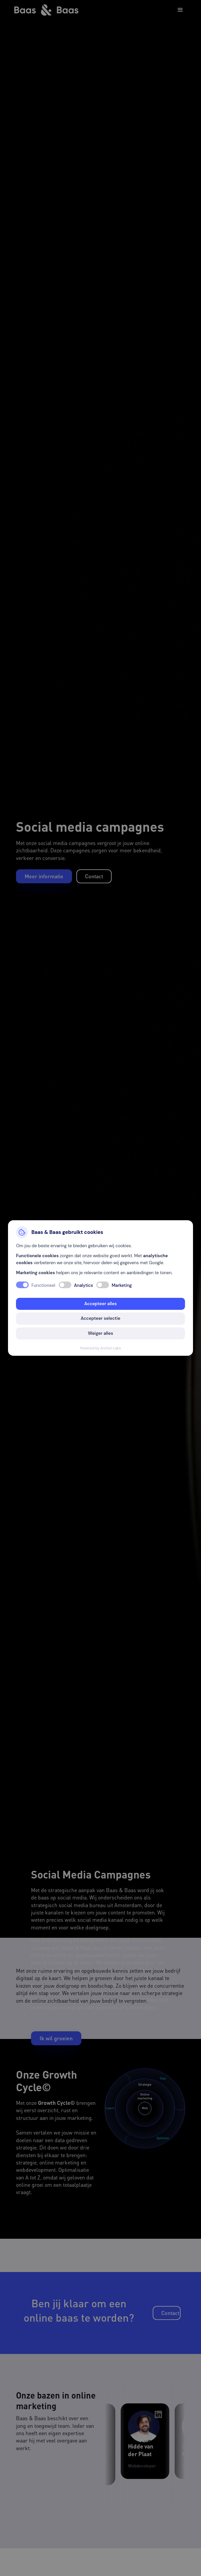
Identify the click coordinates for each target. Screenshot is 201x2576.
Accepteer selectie (100, 1318)
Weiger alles (100, 1333)
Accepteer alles (100, 1303)
